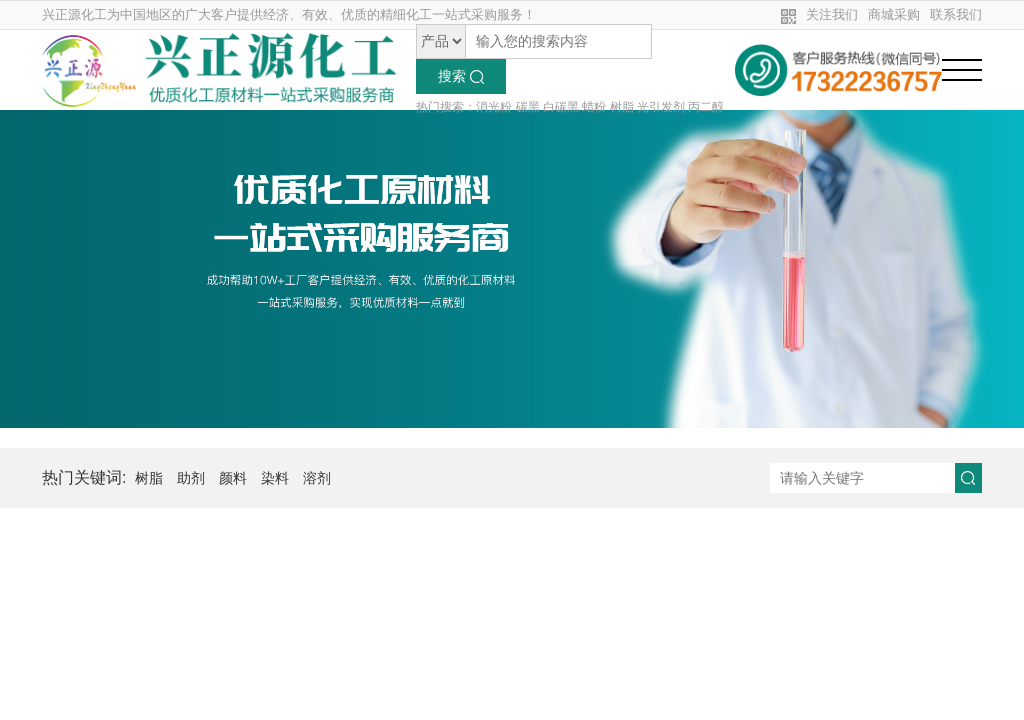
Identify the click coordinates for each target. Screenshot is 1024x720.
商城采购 (894, 14)
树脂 (149, 478)
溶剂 (317, 478)
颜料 (233, 478)
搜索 (461, 76)
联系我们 (956, 14)
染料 (275, 478)
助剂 (191, 478)
